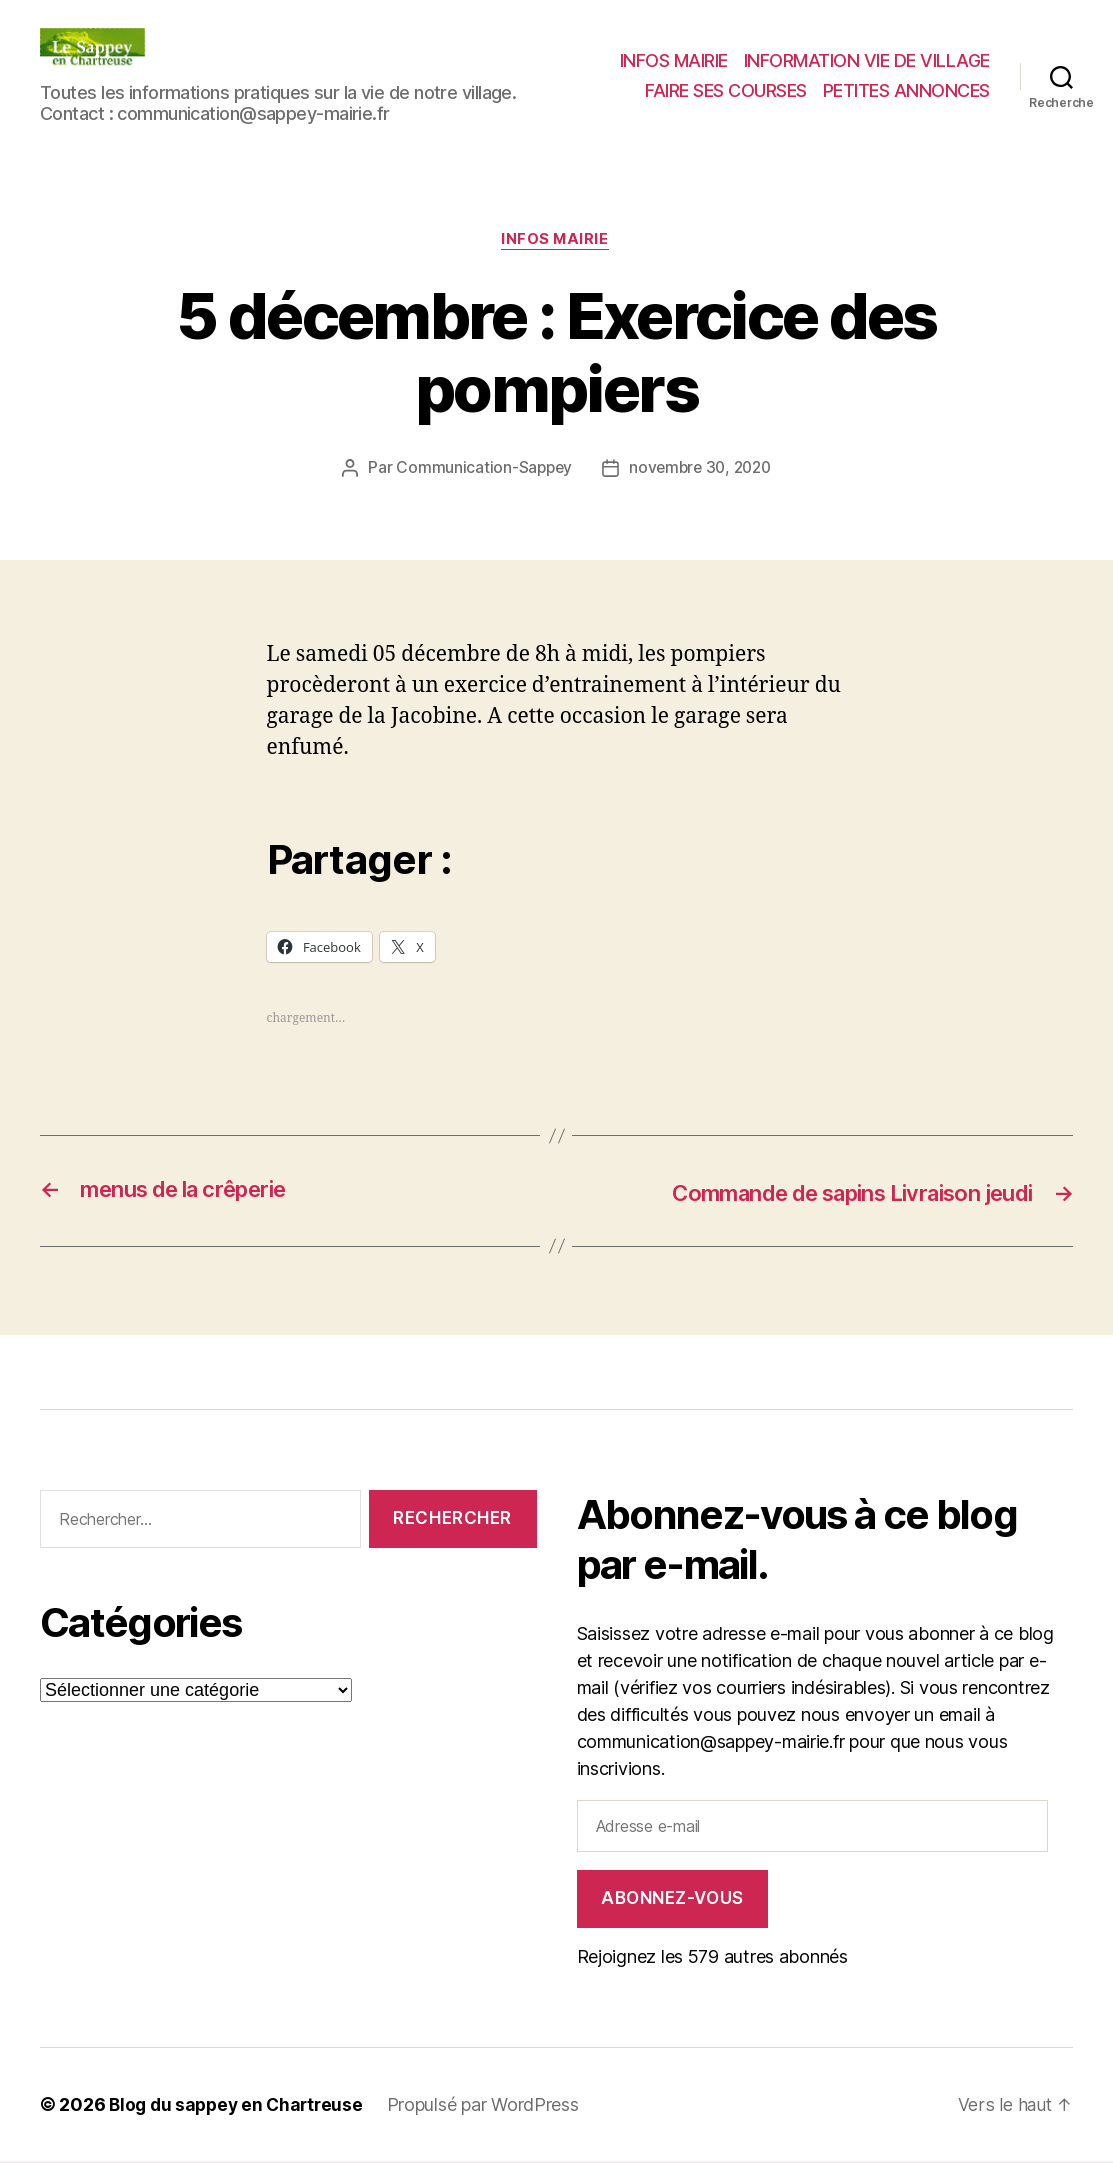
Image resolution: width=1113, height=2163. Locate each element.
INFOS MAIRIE (674, 60)
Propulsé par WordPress (492, 2106)
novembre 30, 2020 (701, 470)
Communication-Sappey (480, 470)
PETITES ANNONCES (906, 90)
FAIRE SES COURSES (726, 90)
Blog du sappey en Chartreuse (240, 2106)
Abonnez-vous (672, 1900)
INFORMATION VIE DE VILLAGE (867, 60)
